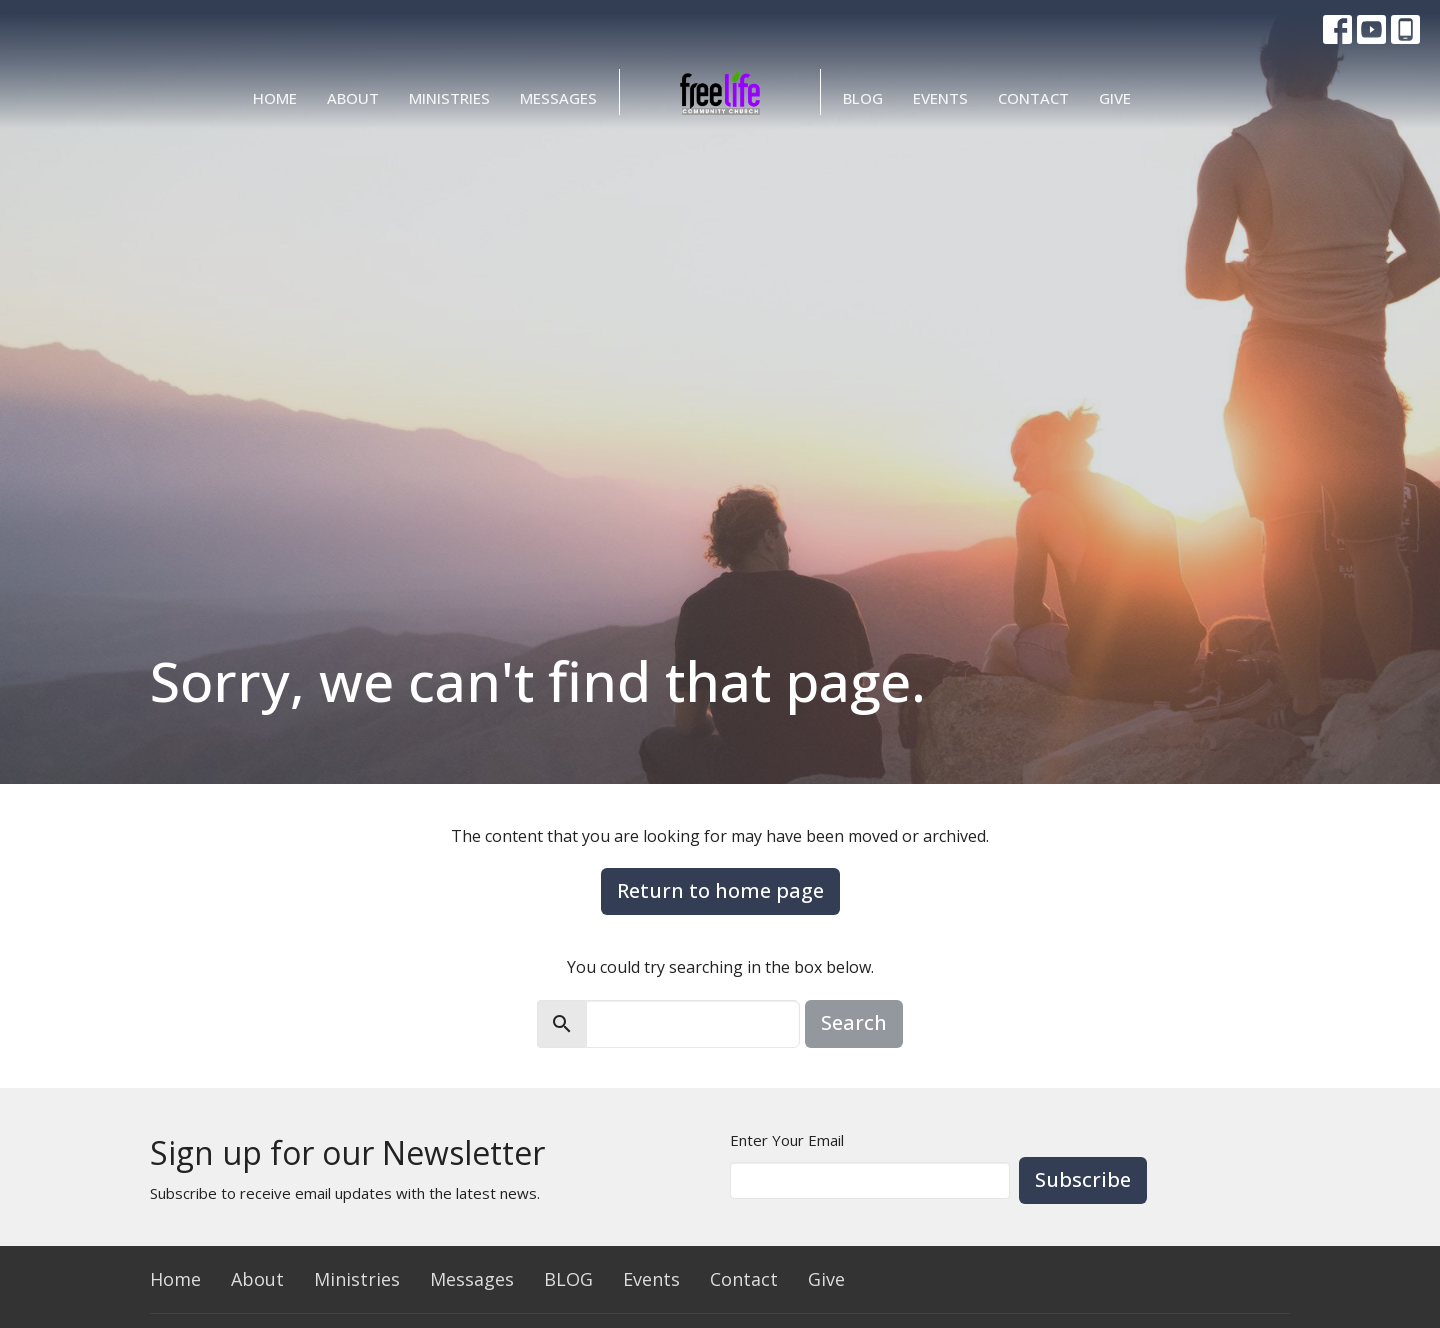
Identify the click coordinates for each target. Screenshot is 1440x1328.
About (353, 98)
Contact (1033, 98)
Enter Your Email (787, 1140)
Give (1115, 98)
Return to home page (720, 890)
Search (854, 1022)
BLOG (863, 98)
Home (275, 98)
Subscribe (1083, 1179)
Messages (558, 98)
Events (940, 98)
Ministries (449, 98)
